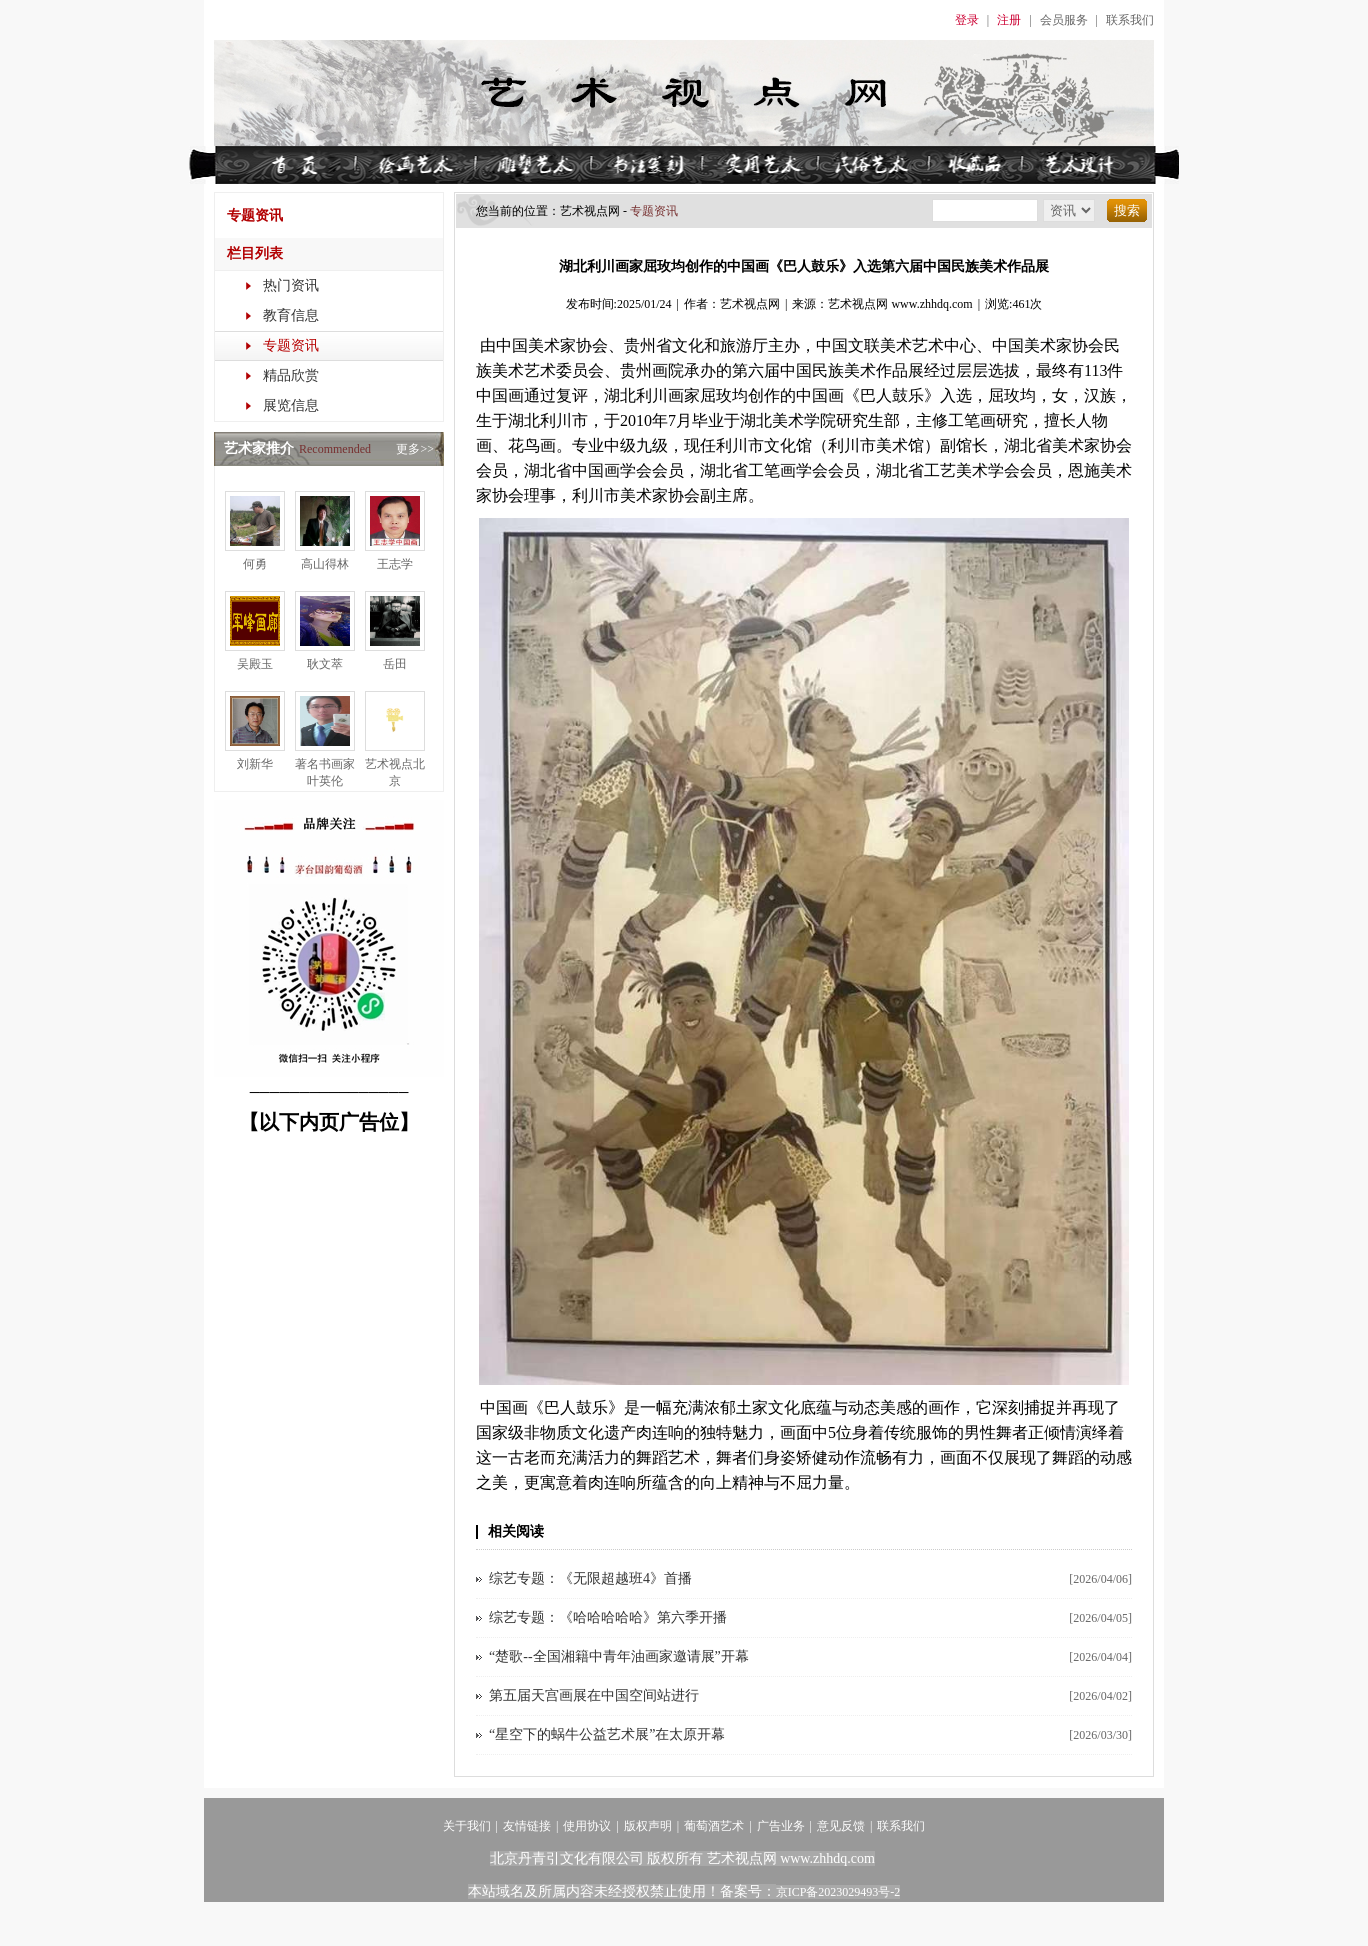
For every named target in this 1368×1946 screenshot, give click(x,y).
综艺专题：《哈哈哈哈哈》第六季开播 (608, 1617)
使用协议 (587, 1826)
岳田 (395, 664)
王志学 (395, 564)
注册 (1009, 20)
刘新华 (255, 764)
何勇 (255, 564)
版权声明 (648, 1826)
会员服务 (1064, 20)
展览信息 (291, 405)
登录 (967, 20)
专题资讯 (291, 345)
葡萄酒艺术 (714, 1826)
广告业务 (781, 1826)
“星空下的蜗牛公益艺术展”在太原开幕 (607, 1734)
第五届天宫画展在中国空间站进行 (594, 1695)
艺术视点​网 (590, 211)
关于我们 (467, 1826)
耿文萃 (325, 664)
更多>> (415, 449)
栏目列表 (255, 253)
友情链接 (527, 1826)
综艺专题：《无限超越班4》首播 (590, 1578)
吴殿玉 (255, 664)
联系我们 (1130, 20)
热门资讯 (291, 285)
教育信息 (291, 315)
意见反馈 (841, 1826)
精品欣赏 (291, 375)
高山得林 (325, 564)
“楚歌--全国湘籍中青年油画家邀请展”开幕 (619, 1656)
